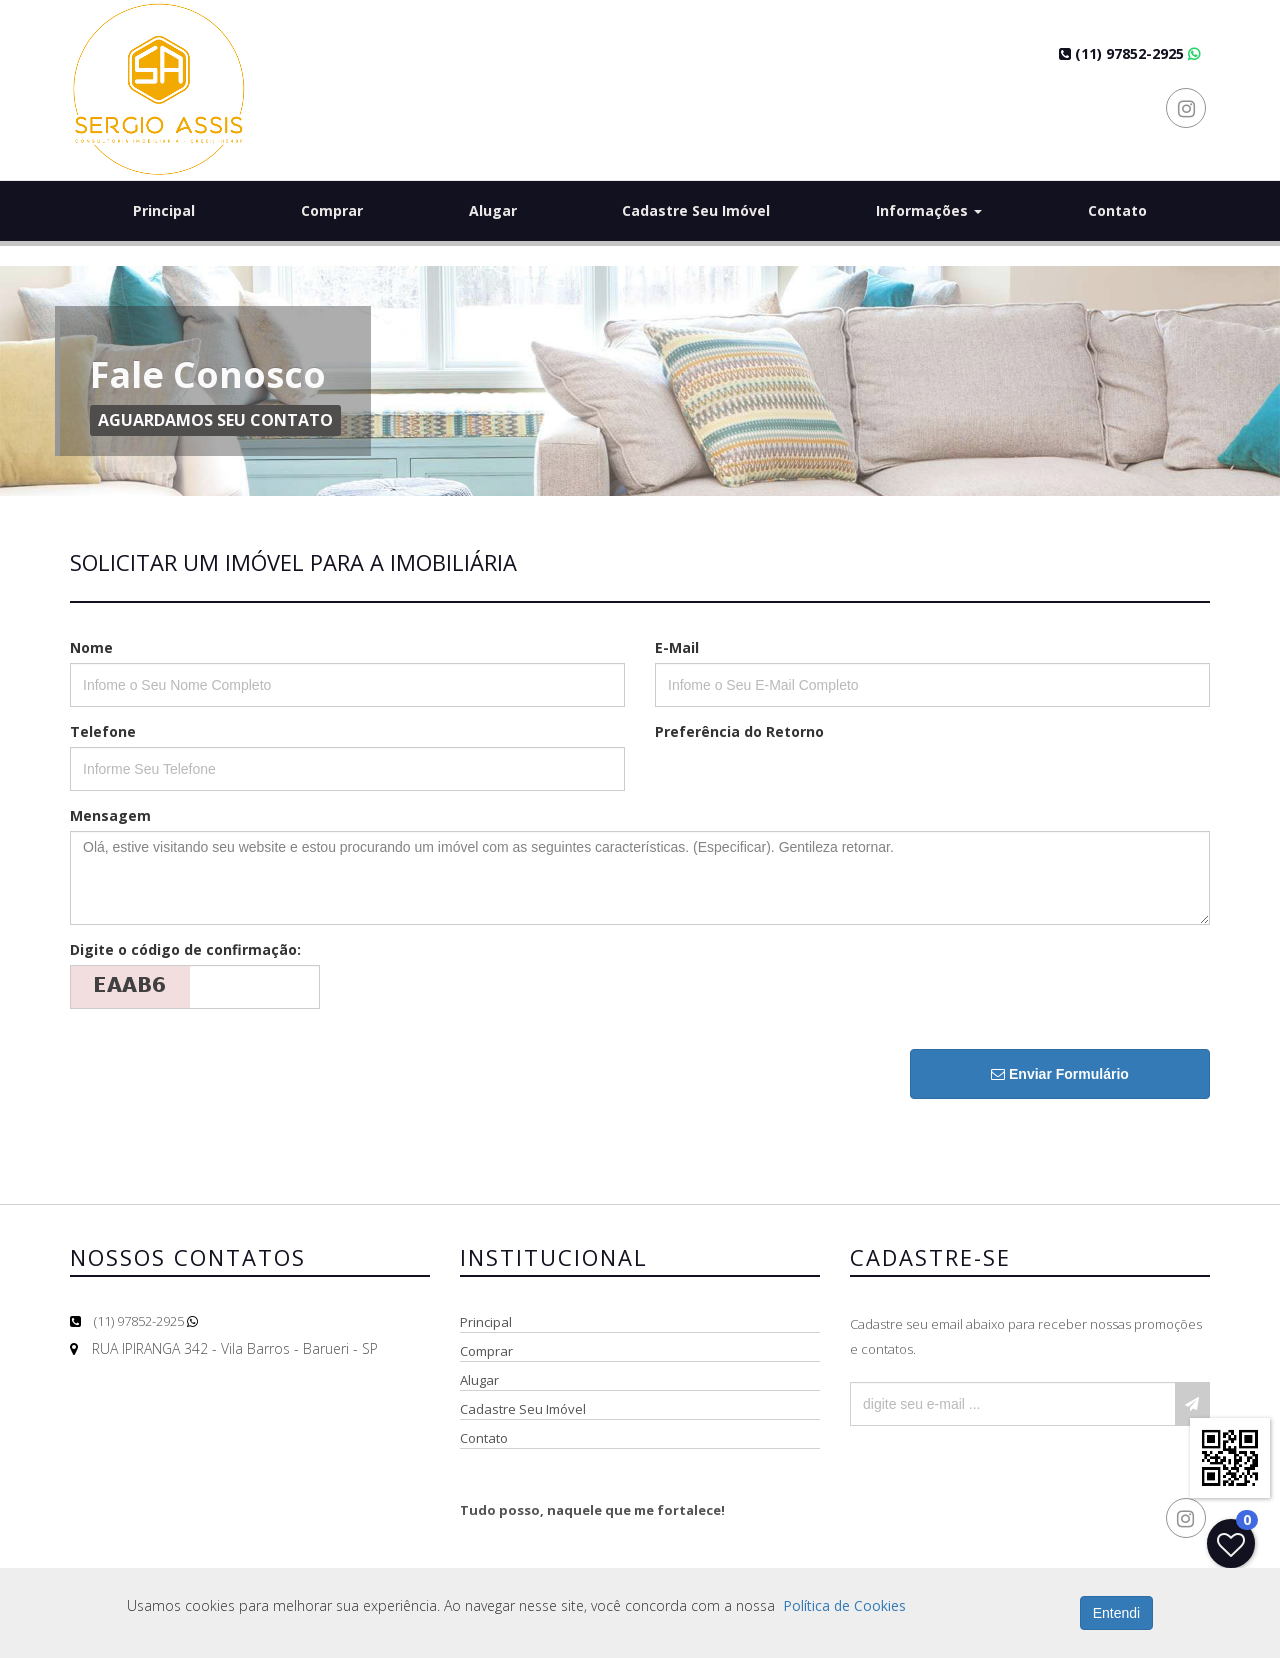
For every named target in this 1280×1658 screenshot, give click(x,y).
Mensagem (110, 815)
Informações (929, 210)
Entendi (1116, 1613)
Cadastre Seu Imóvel (696, 210)
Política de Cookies (844, 1605)
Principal (164, 210)
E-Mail (677, 647)
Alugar (493, 210)
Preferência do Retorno (739, 731)
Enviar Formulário (1060, 1074)
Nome (91, 647)
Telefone (103, 731)
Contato (1117, 210)
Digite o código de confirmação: (185, 949)
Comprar (332, 210)
